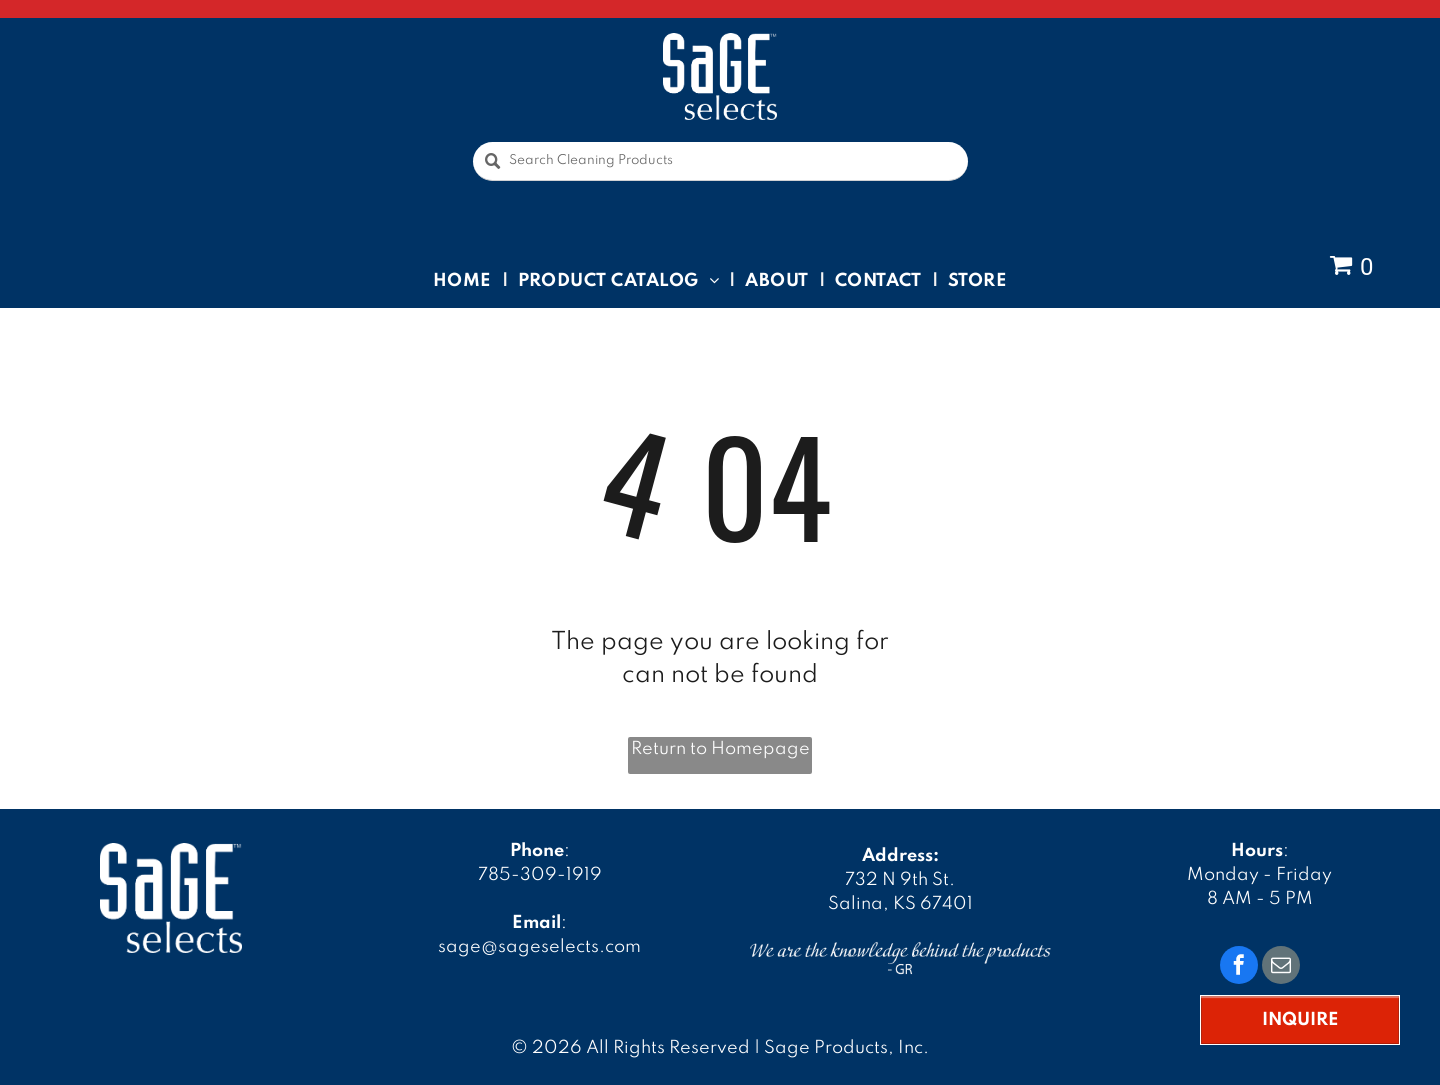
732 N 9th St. (900, 880)
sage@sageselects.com (539, 947)
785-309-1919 (540, 875)
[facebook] (1239, 967)
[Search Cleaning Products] (720, 161)
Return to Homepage (720, 749)
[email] (1281, 967)
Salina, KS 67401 (900, 904)
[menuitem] (465, 280)
